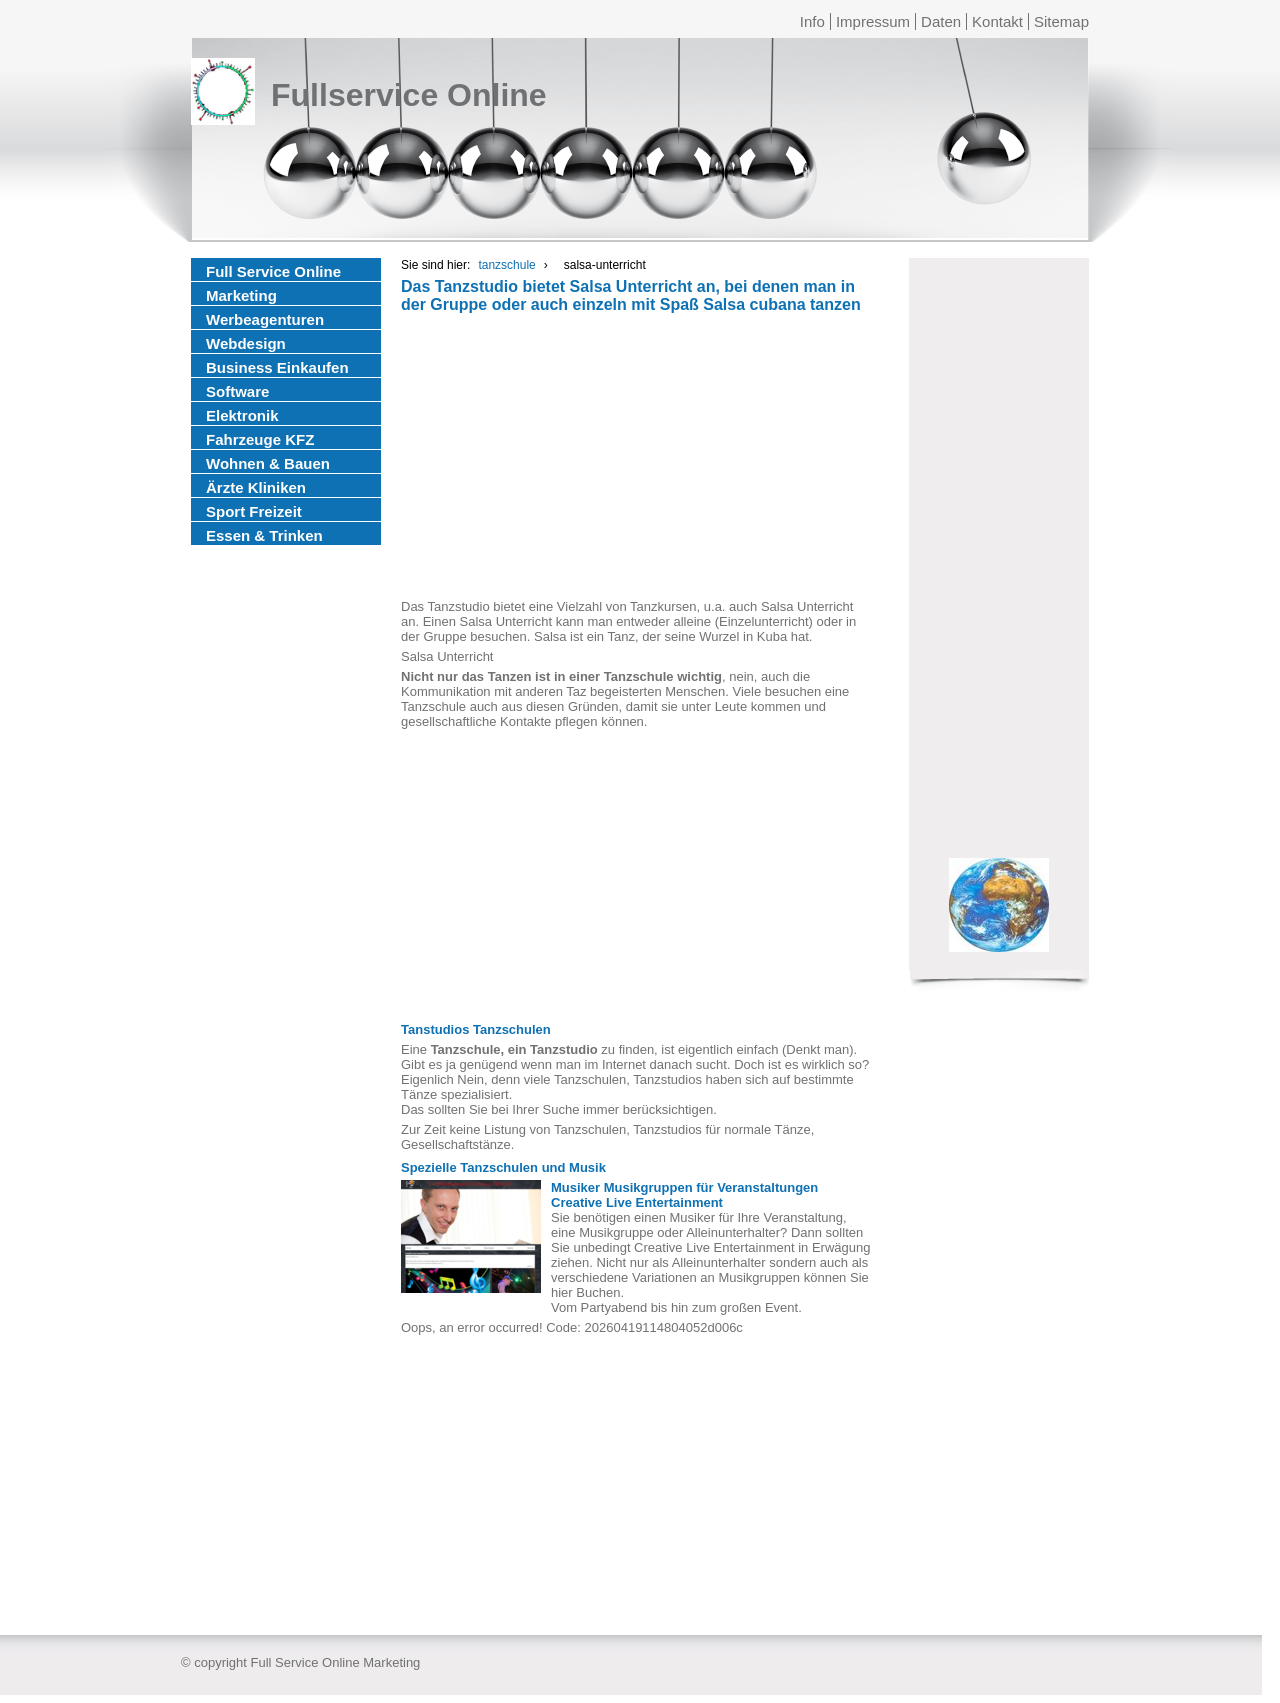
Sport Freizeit (254, 511)
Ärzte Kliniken (256, 487)
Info (812, 21)
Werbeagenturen (265, 319)
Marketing (241, 295)
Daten (941, 21)
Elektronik (242, 415)
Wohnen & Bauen (268, 463)
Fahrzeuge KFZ (260, 439)
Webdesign (246, 343)
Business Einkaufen (277, 367)
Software (237, 391)
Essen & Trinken (264, 535)
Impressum (873, 21)
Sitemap (1061, 21)
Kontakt (997, 21)
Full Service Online (273, 271)
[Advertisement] (636, 459)
